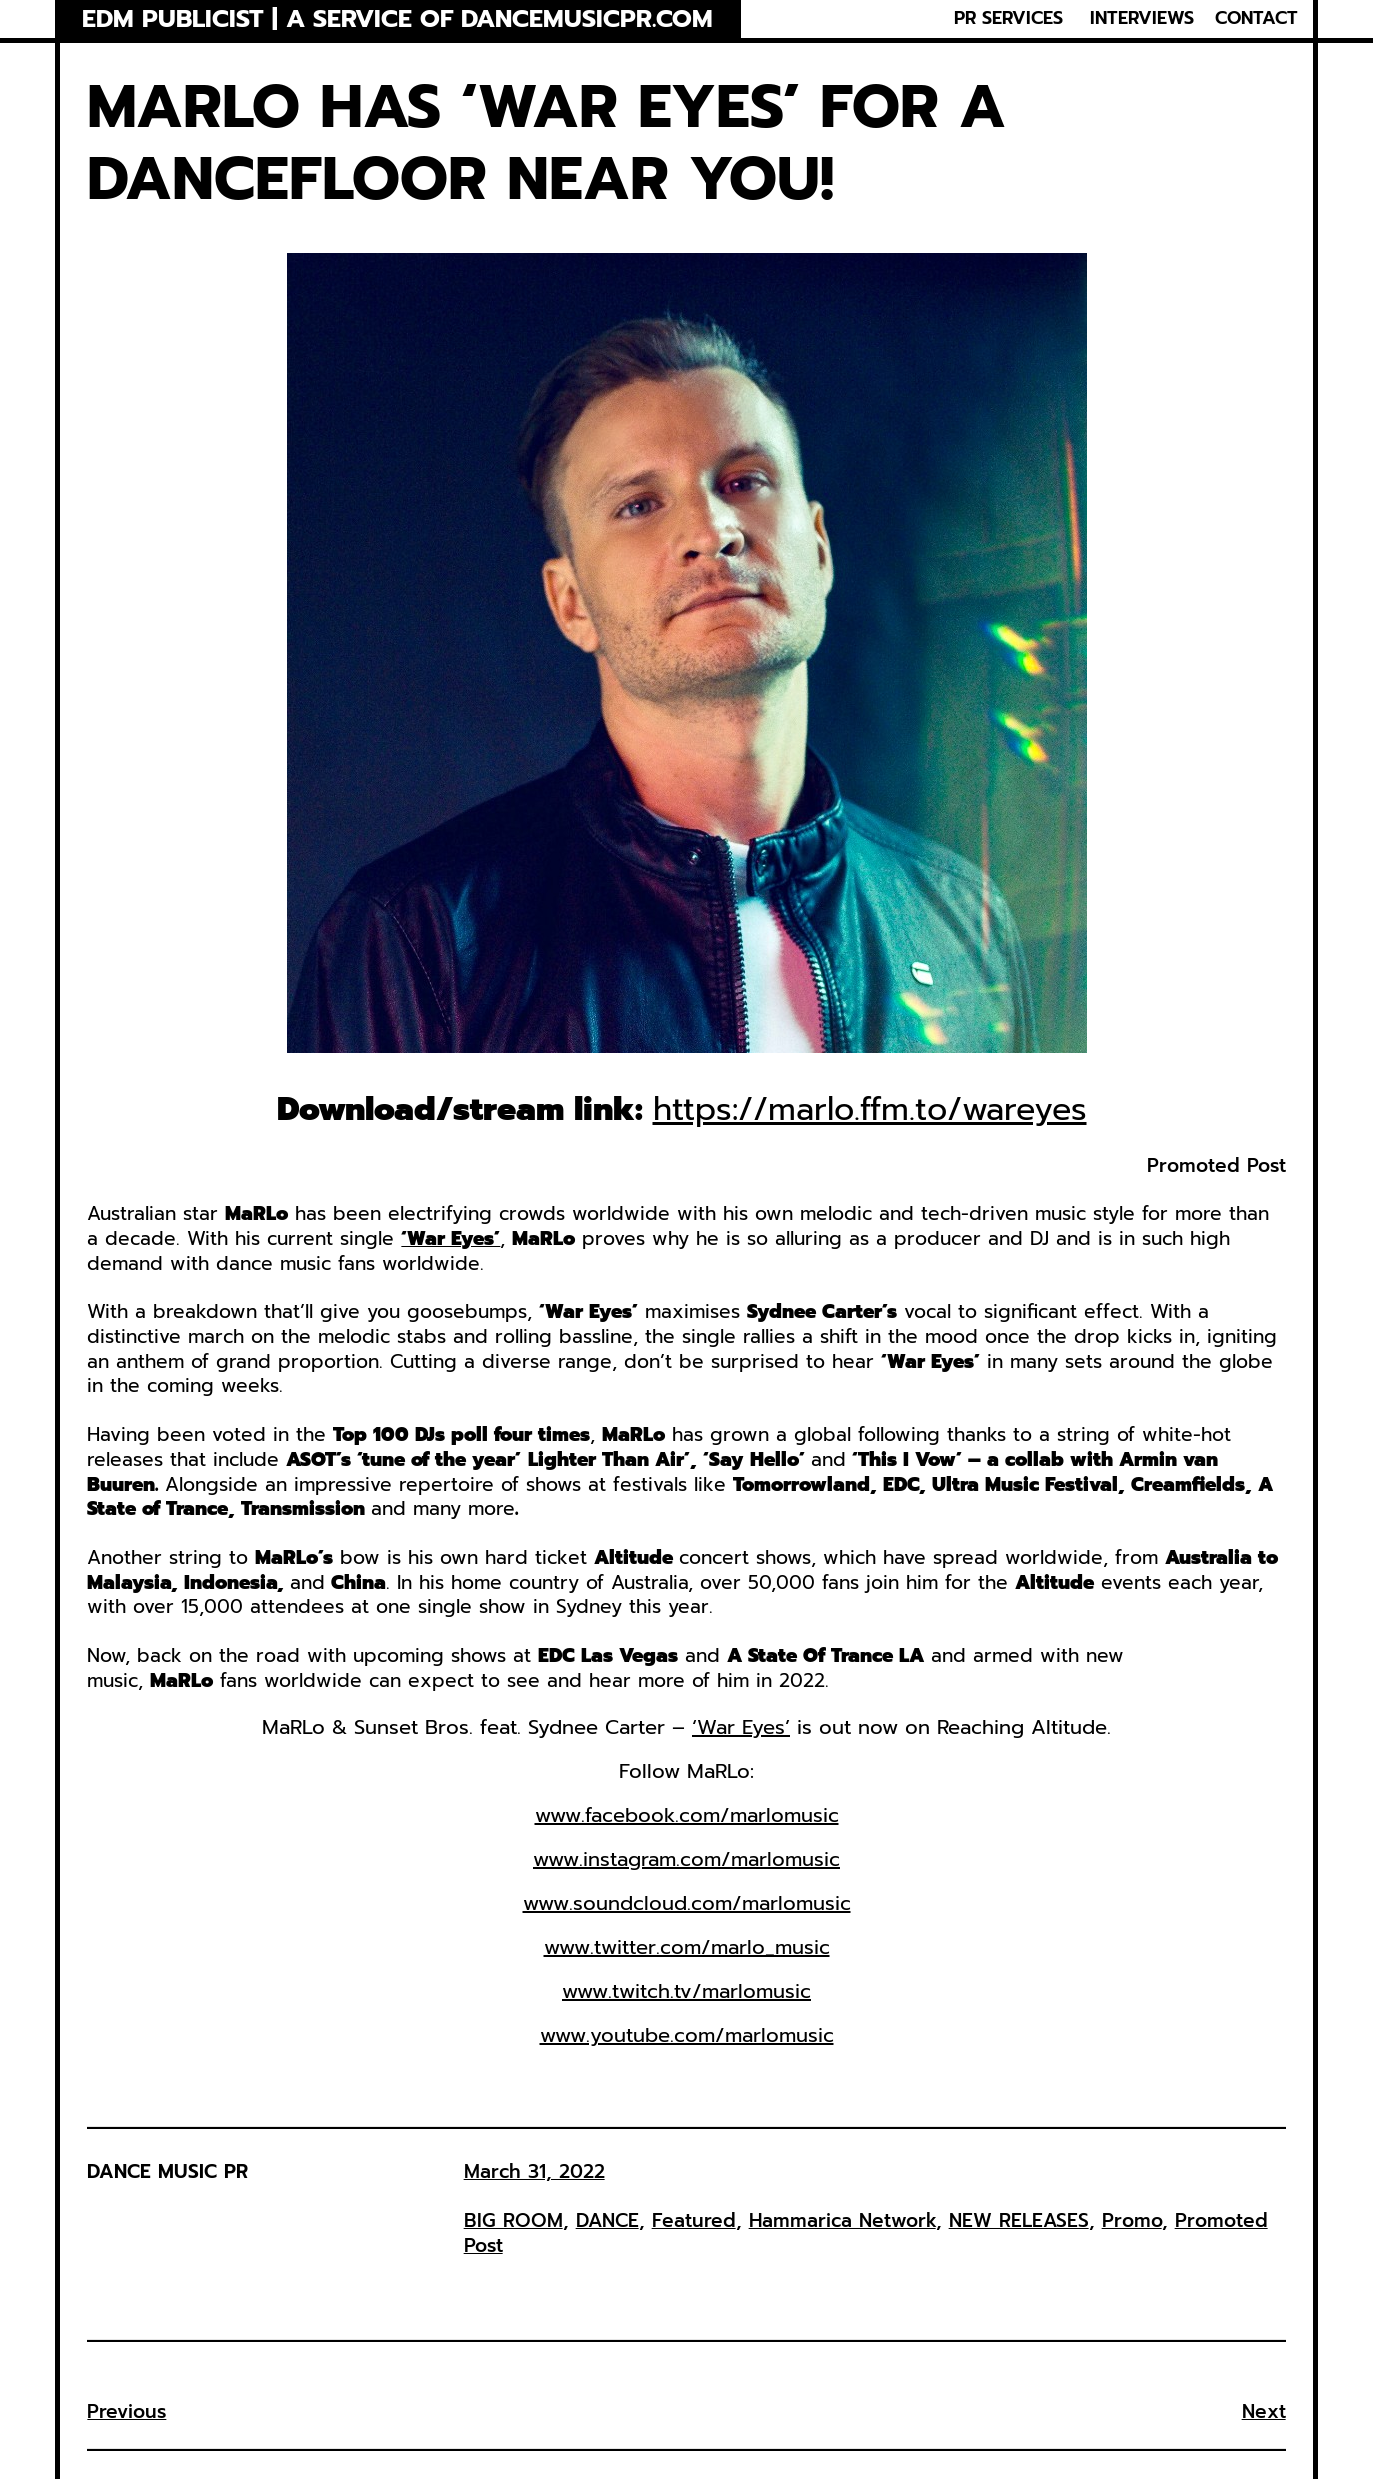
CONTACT (1256, 19)
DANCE (607, 2220)
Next (1264, 2411)
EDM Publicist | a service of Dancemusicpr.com (397, 19)
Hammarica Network (842, 2220)
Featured (694, 2220)
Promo (1132, 2220)
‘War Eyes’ (741, 1727)
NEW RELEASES (1019, 2220)
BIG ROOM (513, 2220)
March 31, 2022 (534, 2171)
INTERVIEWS (1142, 19)
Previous (126, 2411)
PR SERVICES (1008, 19)
